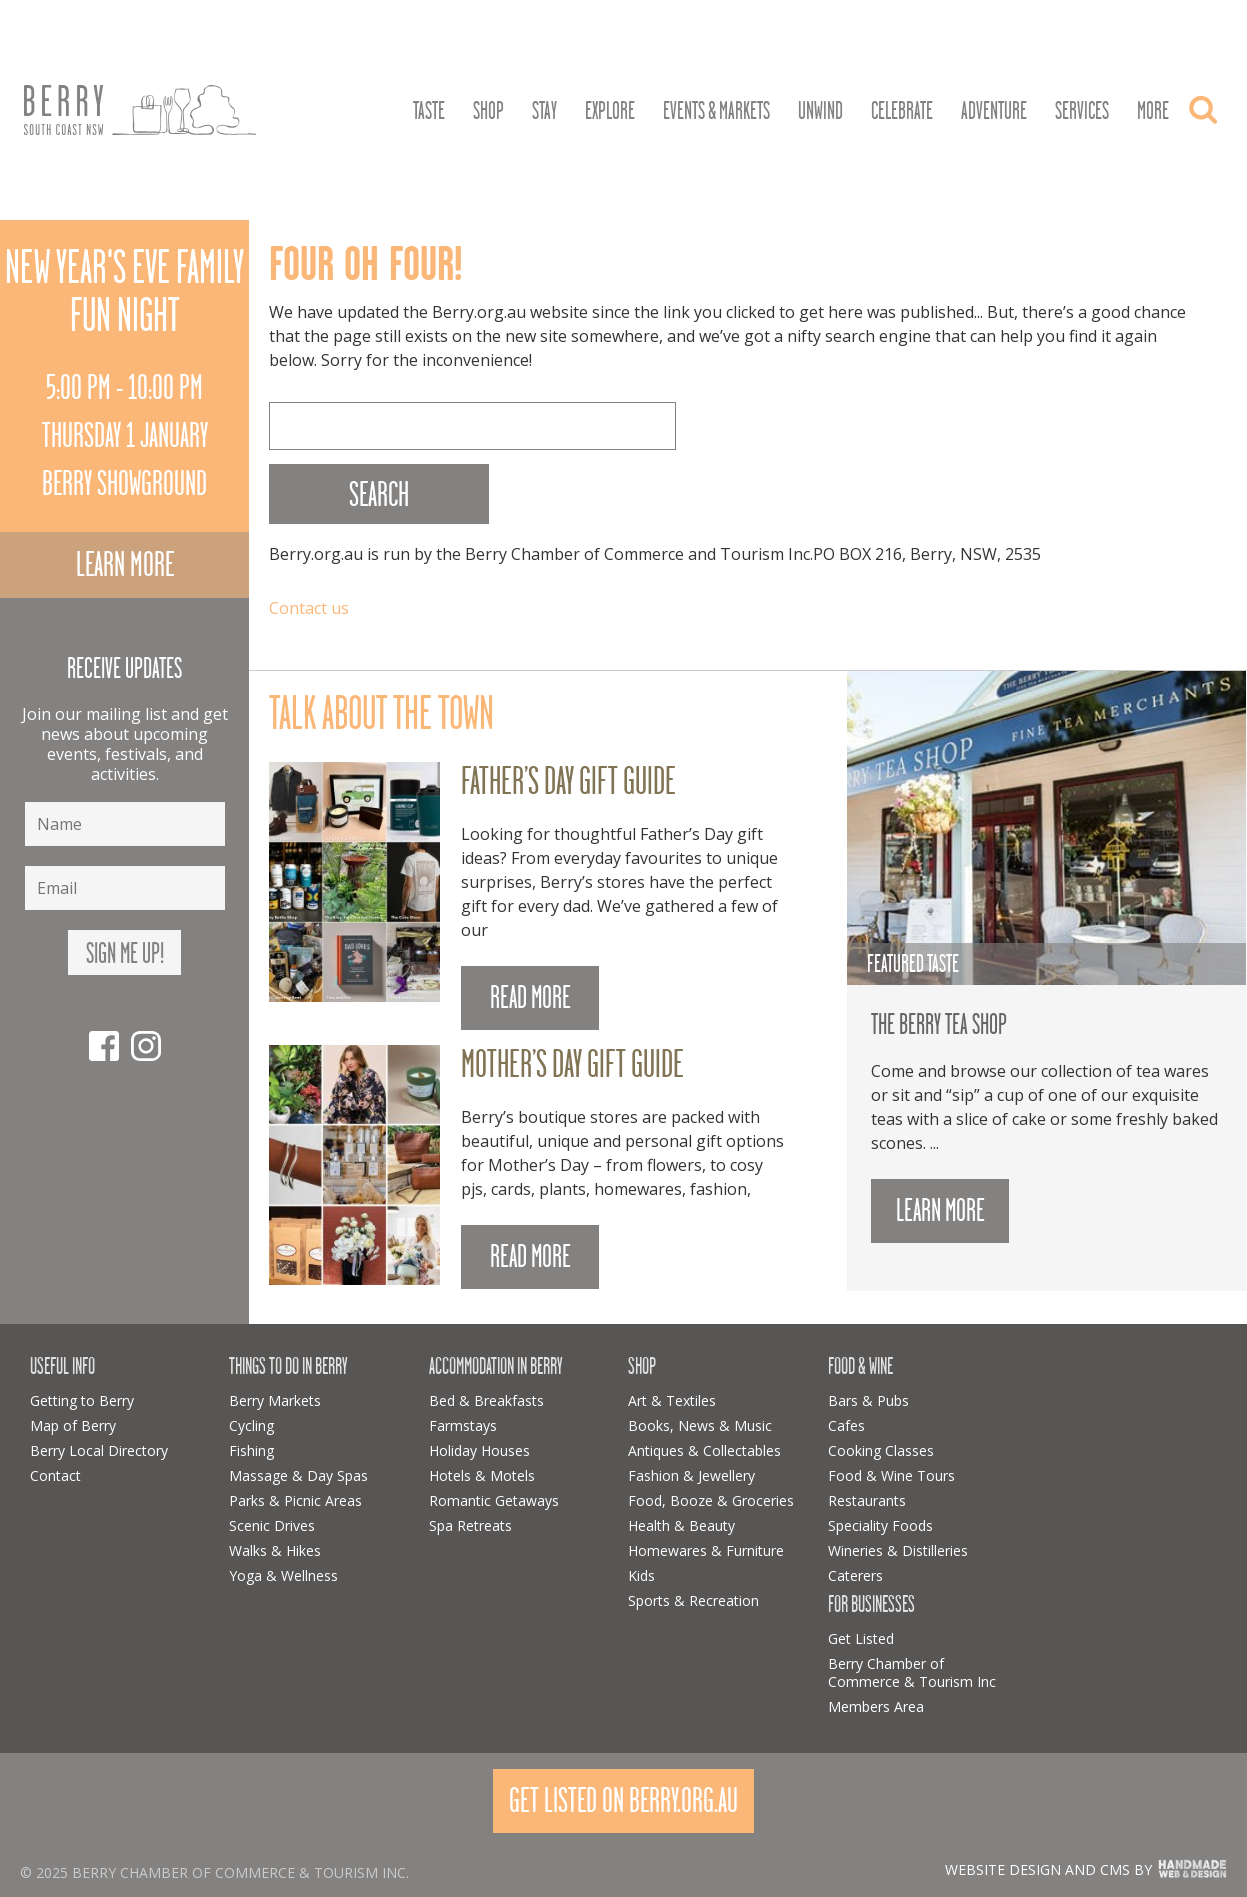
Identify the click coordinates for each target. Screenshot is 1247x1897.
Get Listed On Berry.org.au (623, 1800)
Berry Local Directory (99, 1450)
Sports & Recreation (693, 1600)
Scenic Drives (272, 1525)
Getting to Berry (82, 1400)
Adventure (994, 111)
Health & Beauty (681, 1525)
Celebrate (902, 111)
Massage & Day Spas (298, 1475)
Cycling (251, 1425)
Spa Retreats (470, 1525)
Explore (610, 111)
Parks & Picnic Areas (295, 1500)
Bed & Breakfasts (486, 1400)
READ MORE (530, 997)
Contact (55, 1475)
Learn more (125, 564)
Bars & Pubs (868, 1400)
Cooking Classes (881, 1450)
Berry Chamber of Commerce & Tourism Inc (912, 1672)
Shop (488, 111)
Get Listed (861, 1638)
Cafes (846, 1425)
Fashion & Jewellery (691, 1475)
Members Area (876, 1706)
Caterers (855, 1575)
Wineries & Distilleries (898, 1550)
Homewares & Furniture (706, 1550)
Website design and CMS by (1048, 1869)
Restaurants (867, 1500)
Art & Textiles (672, 1400)
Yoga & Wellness (283, 1575)
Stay (544, 111)
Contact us (309, 608)
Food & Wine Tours (891, 1475)
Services (1082, 111)
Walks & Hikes (275, 1550)
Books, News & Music (700, 1425)
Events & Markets (716, 111)
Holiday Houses (479, 1450)
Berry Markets (275, 1400)
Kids (641, 1575)
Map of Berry (73, 1425)
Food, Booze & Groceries (711, 1500)
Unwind (820, 111)
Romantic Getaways (494, 1500)
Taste (429, 111)
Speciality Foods (880, 1525)
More (1153, 111)
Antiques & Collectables (704, 1450)
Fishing (251, 1450)
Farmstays (463, 1425)
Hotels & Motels (482, 1475)
